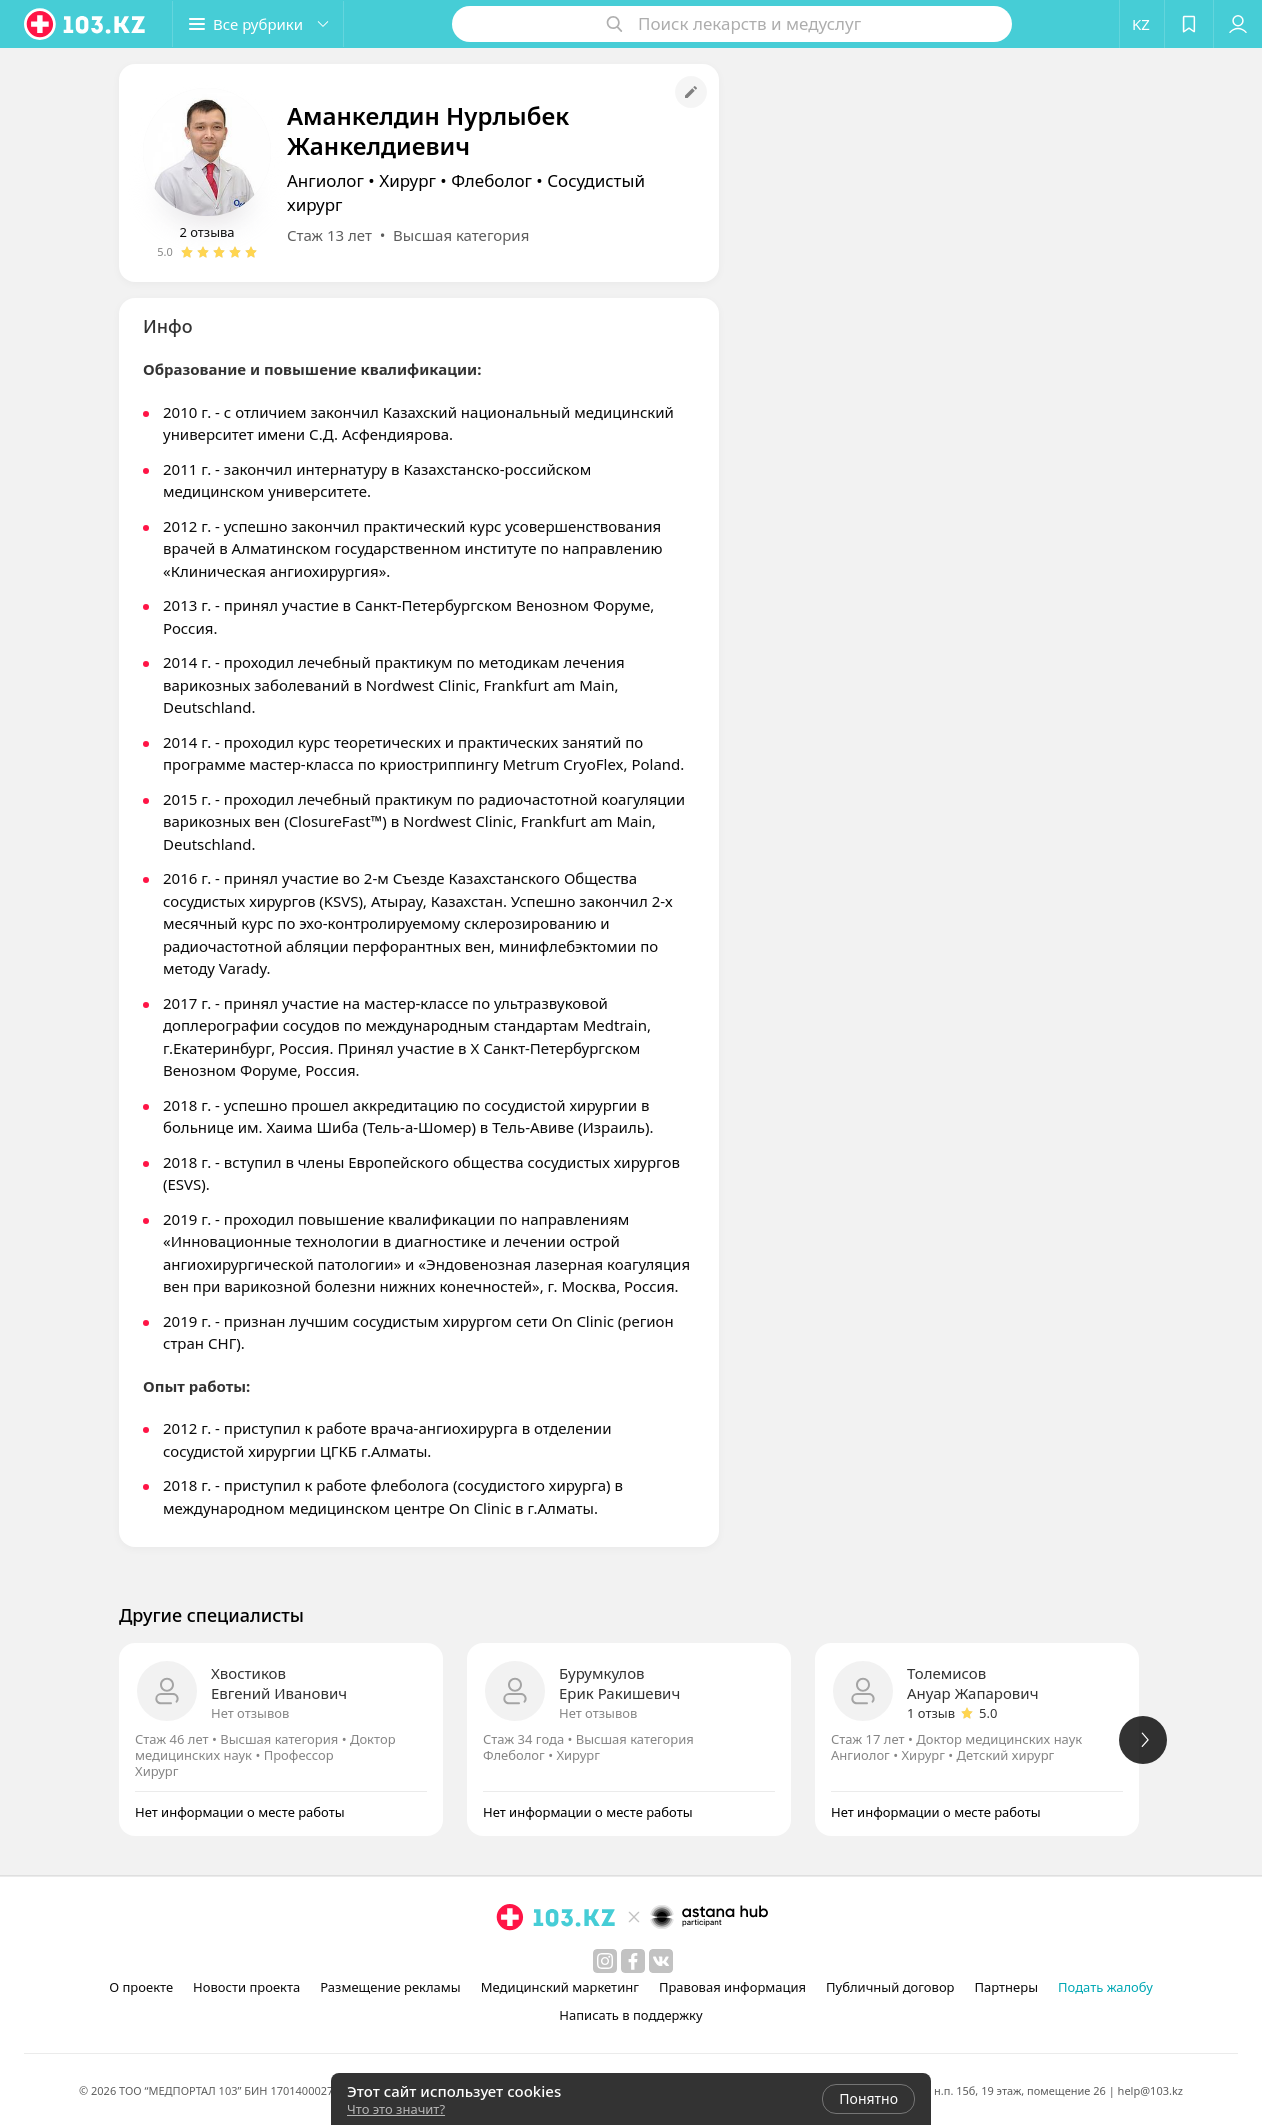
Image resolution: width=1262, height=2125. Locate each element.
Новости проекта (246, 1987)
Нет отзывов (250, 1713)
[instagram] (605, 1961)
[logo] (86, 24)
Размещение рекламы (390, 1987)
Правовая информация (732, 1987)
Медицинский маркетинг (560, 1987)
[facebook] (633, 1961)
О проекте (141, 1987)
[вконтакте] (661, 1961)
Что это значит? (396, 2109)
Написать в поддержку (630, 2015)
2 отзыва (206, 232)
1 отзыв (931, 1713)
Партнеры (1007, 1987)
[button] (258, 24)
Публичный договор (890, 1987)
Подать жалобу (1105, 1987)
